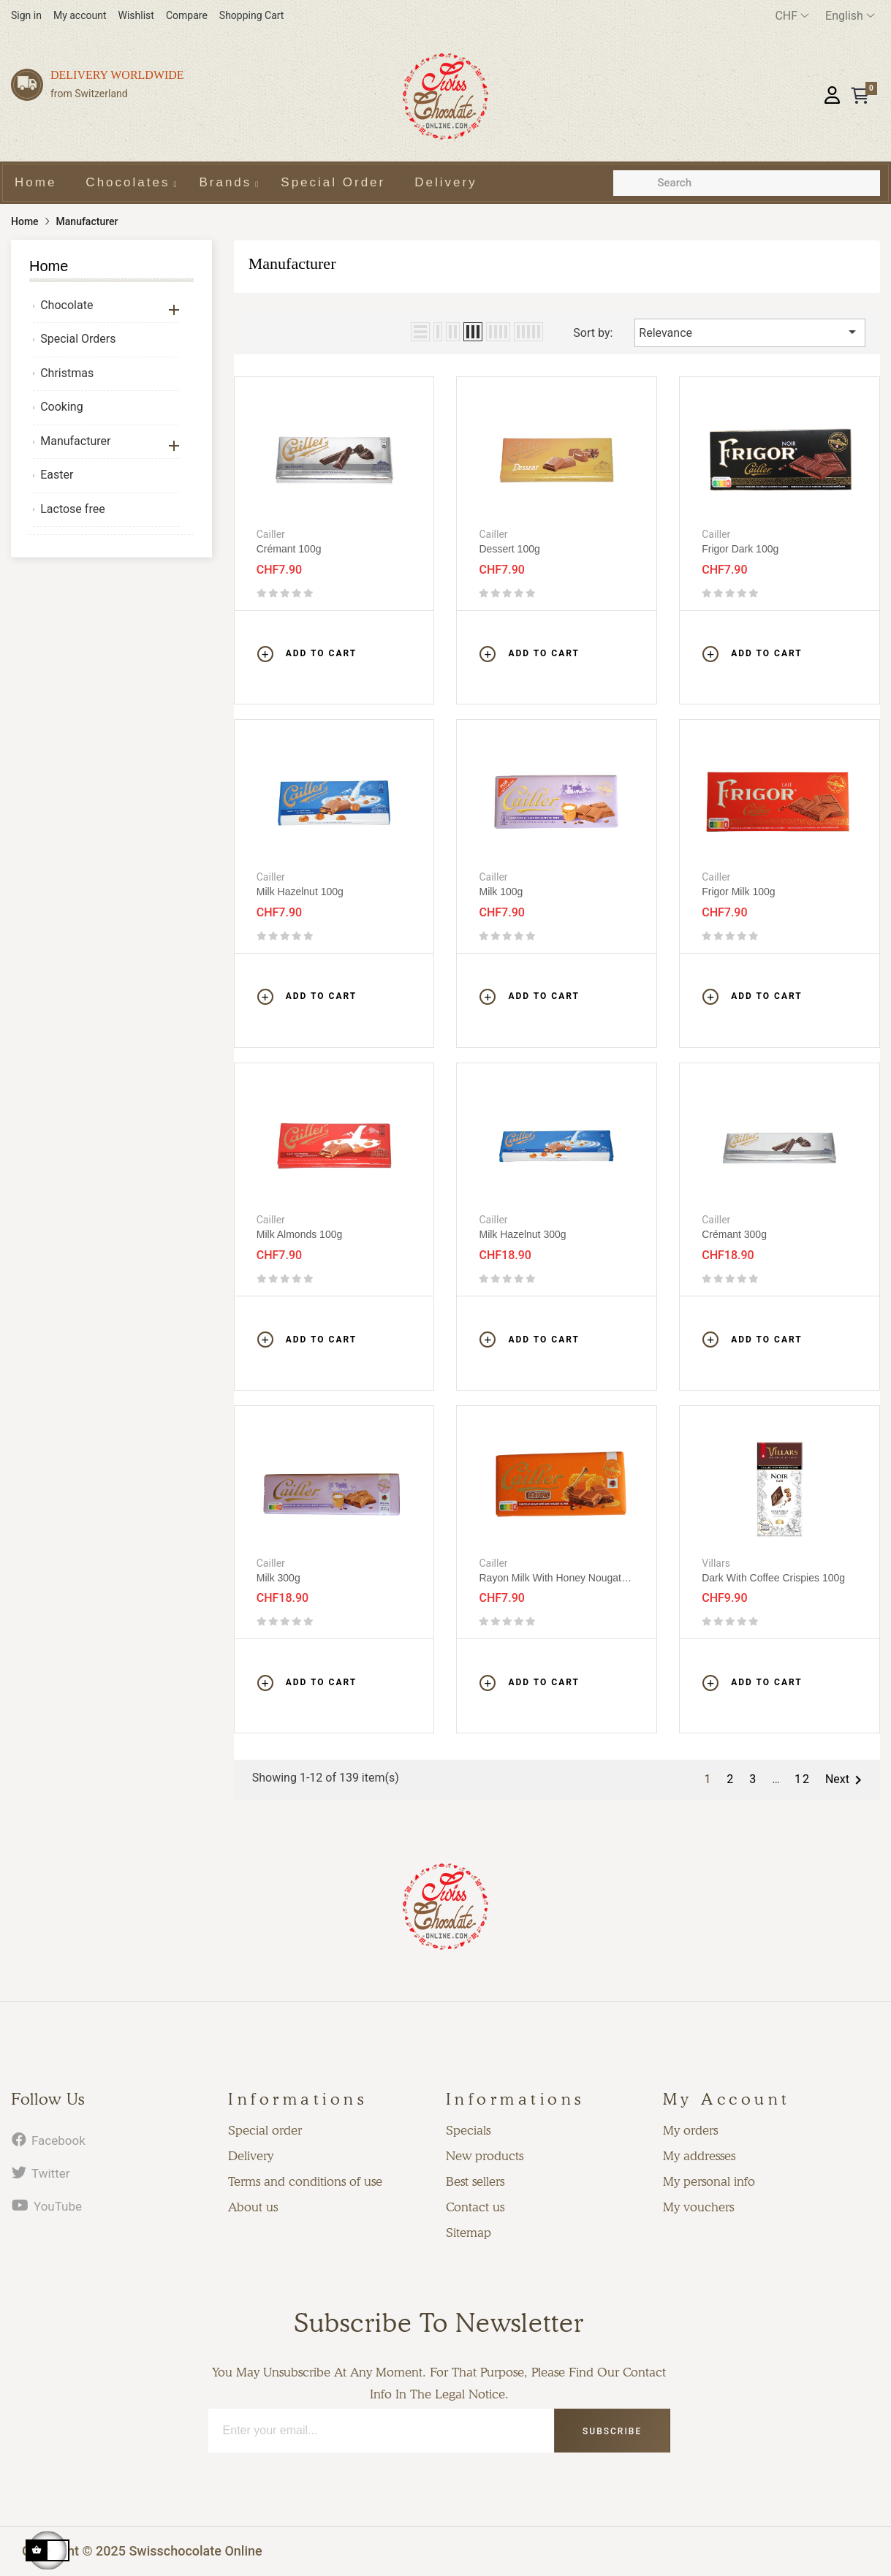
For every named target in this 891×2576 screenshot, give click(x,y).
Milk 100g (501, 891)
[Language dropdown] (850, 16)
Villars (716, 1563)
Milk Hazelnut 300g (522, 1234)
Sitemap (468, 2232)
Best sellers (475, 2181)
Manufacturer (75, 441)
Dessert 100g (509, 549)
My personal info (709, 2181)
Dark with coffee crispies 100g (773, 1578)
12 (803, 1779)
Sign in (26, 15)
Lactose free (72, 509)
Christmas (67, 373)
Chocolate (66, 305)
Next (846, 1780)
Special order (265, 2130)
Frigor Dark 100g (740, 549)
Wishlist (136, 15)
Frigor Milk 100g (738, 891)
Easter (56, 475)
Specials (468, 2130)
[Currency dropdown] (792, 16)
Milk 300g (278, 1578)
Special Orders (77, 339)
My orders (690, 2130)
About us (253, 2207)
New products (484, 2155)
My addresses (699, 2155)
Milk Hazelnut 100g (300, 891)
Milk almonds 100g (300, 1234)
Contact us (475, 2207)
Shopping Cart (251, 15)
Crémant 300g (734, 1234)
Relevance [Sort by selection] (750, 332)
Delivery (250, 2155)
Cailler (271, 534)
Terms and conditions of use (305, 2181)
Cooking (61, 407)
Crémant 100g (289, 549)
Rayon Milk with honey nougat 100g (550, 1578)
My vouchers (698, 2207)
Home (48, 266)
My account (80, 15)
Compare (187, 15)
